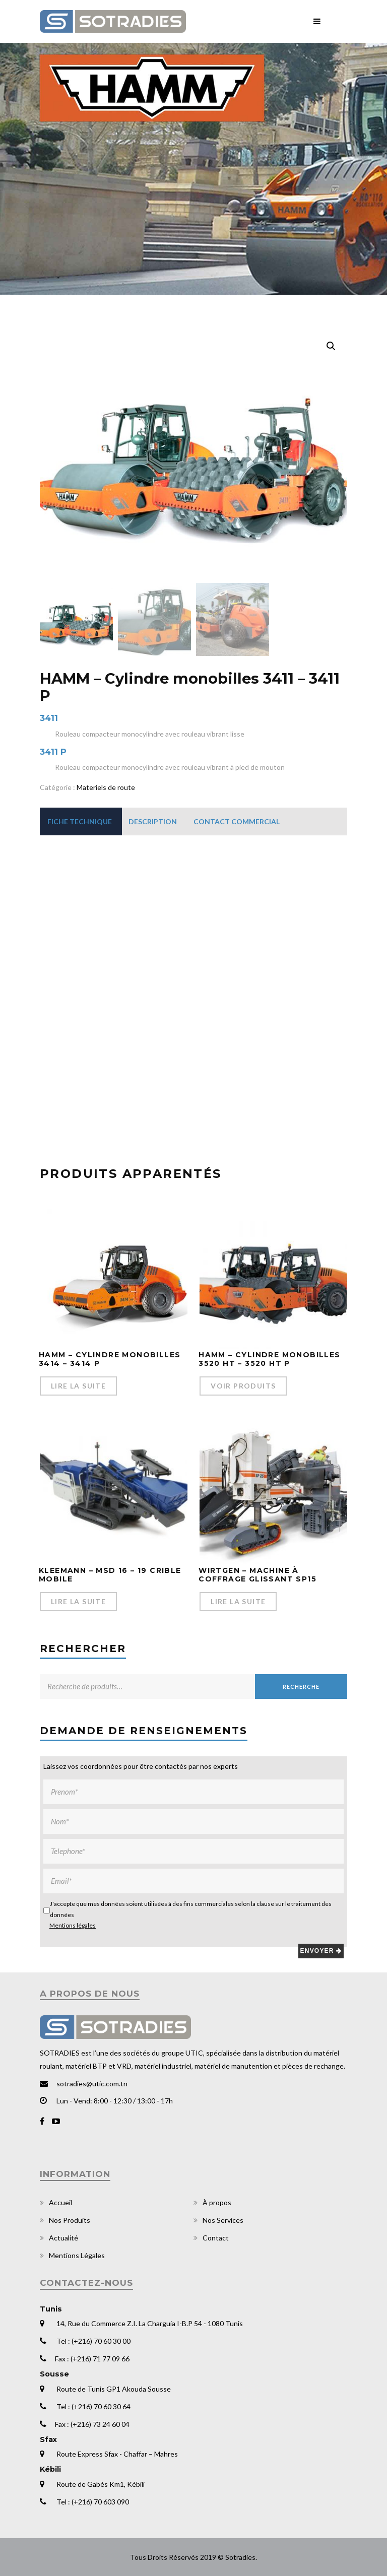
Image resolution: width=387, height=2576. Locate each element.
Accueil (60, 2202)
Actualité (63, 2237)
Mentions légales (72, 1925)
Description (152, 821)
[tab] (79, 821)
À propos (217, 2202)
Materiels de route (106, 787)
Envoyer (321, 1950)
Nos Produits (69, 2220)
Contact (216, 2237)
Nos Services (223, 2220)
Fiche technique (79, 821)
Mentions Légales (77, 2255)
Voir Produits (243, 1385)
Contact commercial (237, 821)
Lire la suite (78, 1385)
